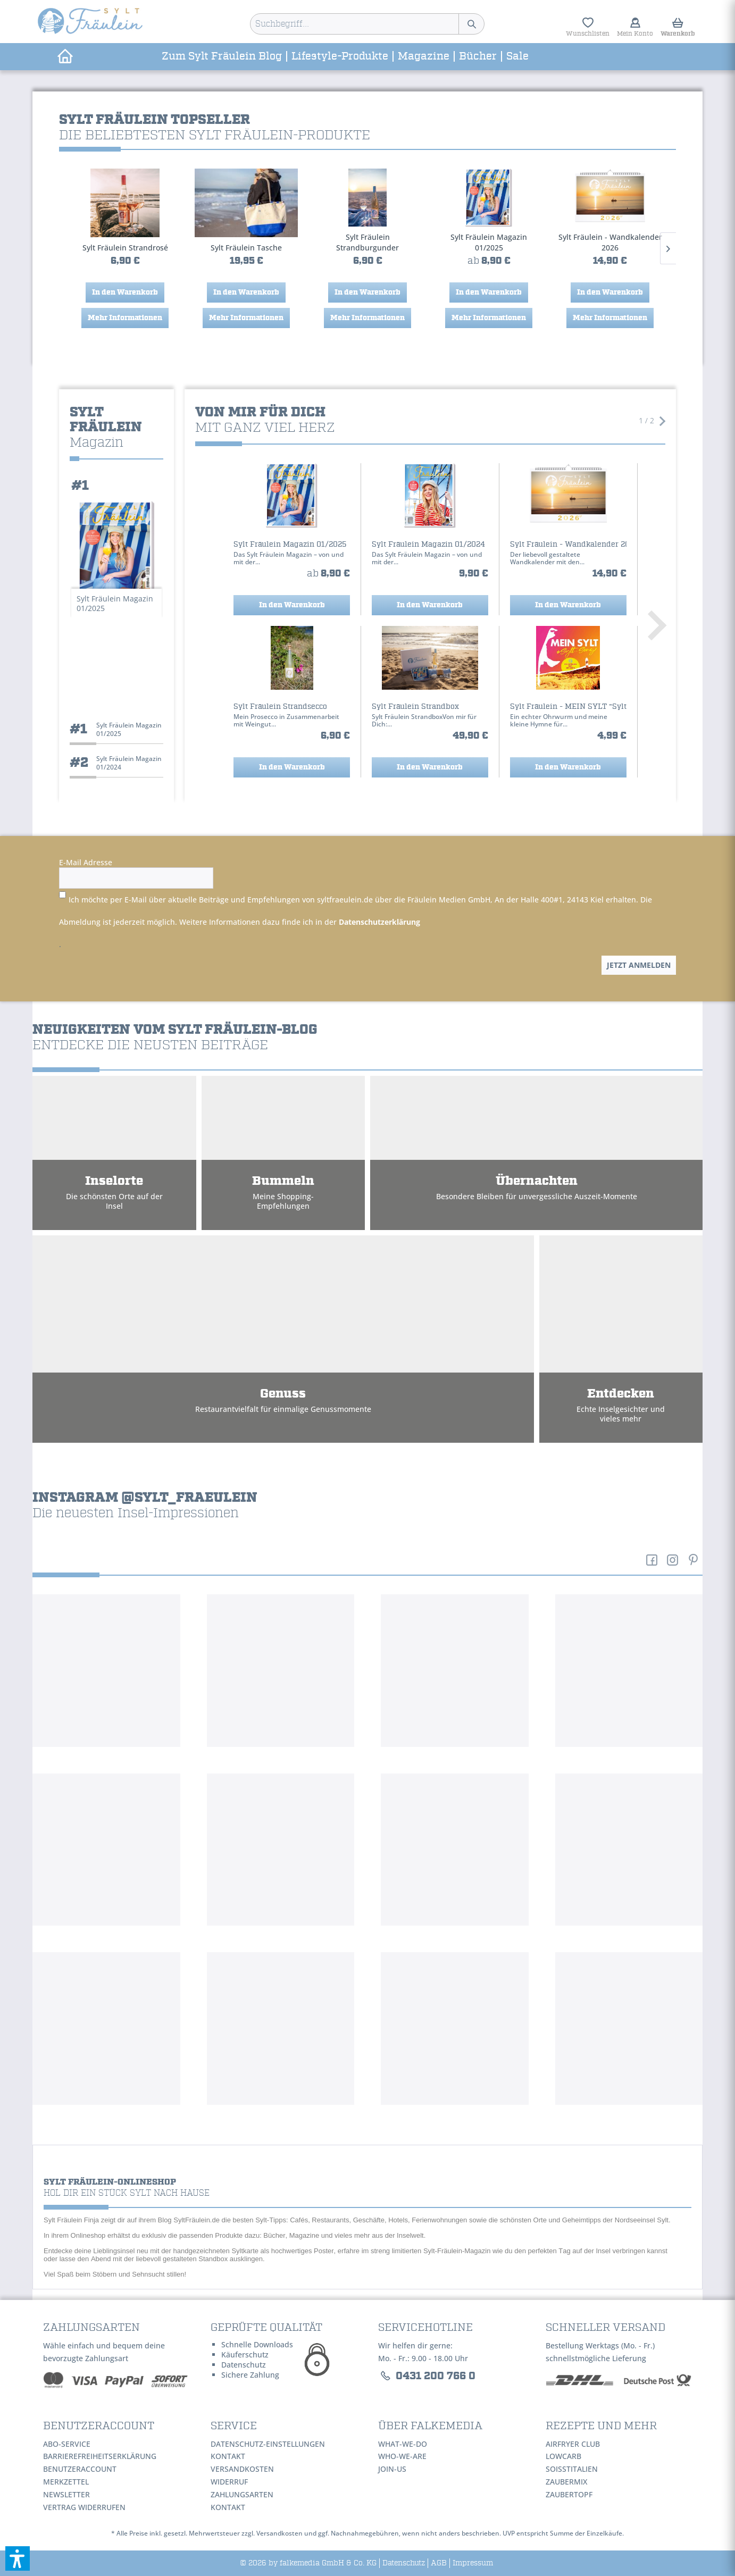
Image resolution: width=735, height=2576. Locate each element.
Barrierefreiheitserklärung (99, 2456)
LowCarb (563, 2456)
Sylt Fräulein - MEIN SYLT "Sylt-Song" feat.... (568, 706)
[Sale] (517, 56)
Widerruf (229, 2482)
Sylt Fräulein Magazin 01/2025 (367, 242)
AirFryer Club (573, 2444)
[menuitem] (367, 24)
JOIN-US (392, 2469)
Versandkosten (242, 2469)
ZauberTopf (569, 2494)
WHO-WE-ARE (402, 2456)
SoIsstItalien (572, 2469)
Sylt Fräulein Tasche (125, 247)
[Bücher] (478, 56)
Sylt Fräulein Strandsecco (610, 247)
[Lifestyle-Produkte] (340, 56)
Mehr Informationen (125, 318)
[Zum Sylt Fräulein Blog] (222, 56)
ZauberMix (566, 2482)
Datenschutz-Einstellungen (268, 2444)
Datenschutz (403, 2562)
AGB (439, 2562)
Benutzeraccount (79, 2469)
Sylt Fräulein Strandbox (415, 706)
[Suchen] (471, 24)
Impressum (473, 2562)
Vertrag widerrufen (84, 2507)
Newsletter (66, 2494)
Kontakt (228, 2456)
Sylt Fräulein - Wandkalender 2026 (489, 242)
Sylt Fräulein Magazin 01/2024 (428, 544)
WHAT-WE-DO (402, 2444)
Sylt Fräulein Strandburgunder (246, 242)
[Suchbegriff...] (367, 24)
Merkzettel (66, 2482)
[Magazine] (424, 56)
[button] (17, 2558)
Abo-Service (66, 2444)
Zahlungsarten (242, 2494)
